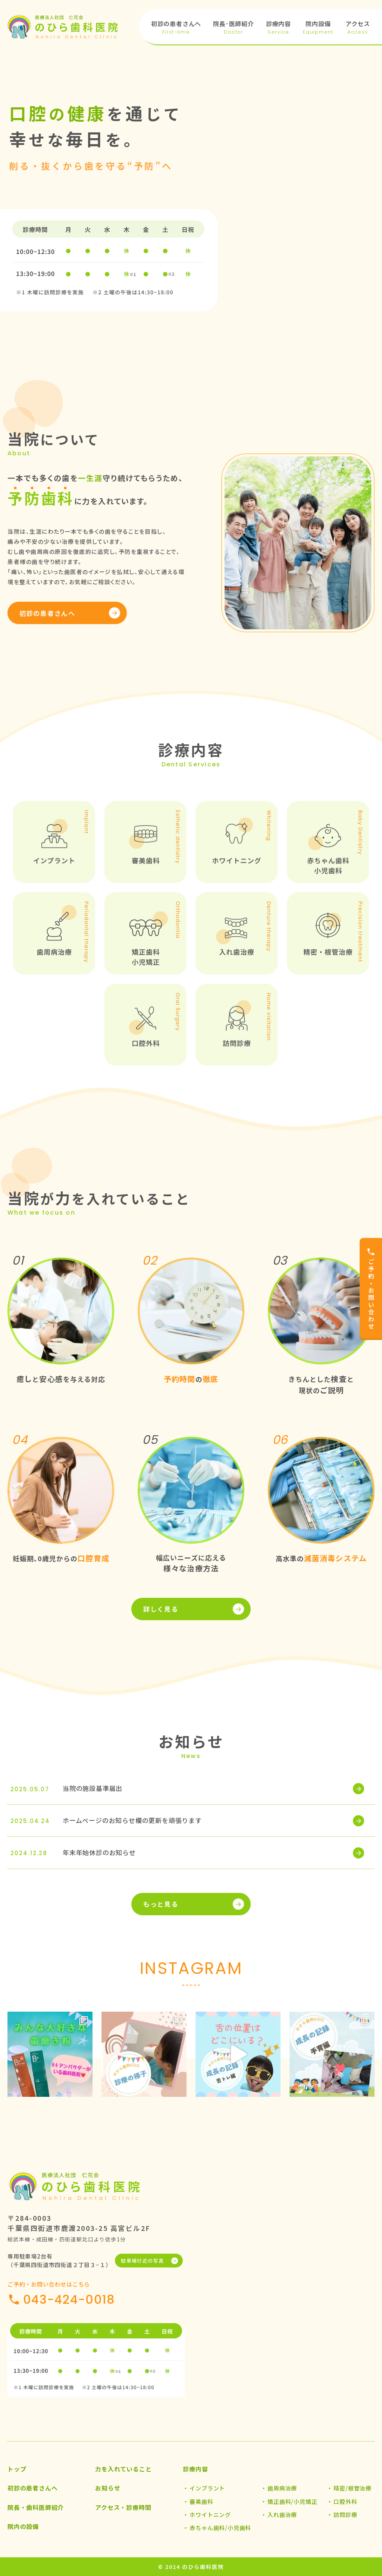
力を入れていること (123, 2468)
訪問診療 (345, 2514)
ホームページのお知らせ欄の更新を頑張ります (132, 1820)
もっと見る (160, 1904)
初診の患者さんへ (47, 613)
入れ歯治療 (282, 2514)
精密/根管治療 (353, 2488)
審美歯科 (201, 2501)
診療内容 (195, 2468)
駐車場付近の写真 (142, 2260)
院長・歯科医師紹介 (35, 2507)
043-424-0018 (69, 2299)
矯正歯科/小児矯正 (292, 2501)
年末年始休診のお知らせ (99, 1852)
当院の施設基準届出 (92, 1788)
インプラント (207, 2488)
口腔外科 (345, 2501)
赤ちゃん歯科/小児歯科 (220, 2528)
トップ (16, 2468)
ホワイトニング (210, 2514)
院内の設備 (23, 2526)
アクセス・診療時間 (123, 2507)
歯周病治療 (282, 2488)
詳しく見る (160, 1609)
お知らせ (107, 2487)
